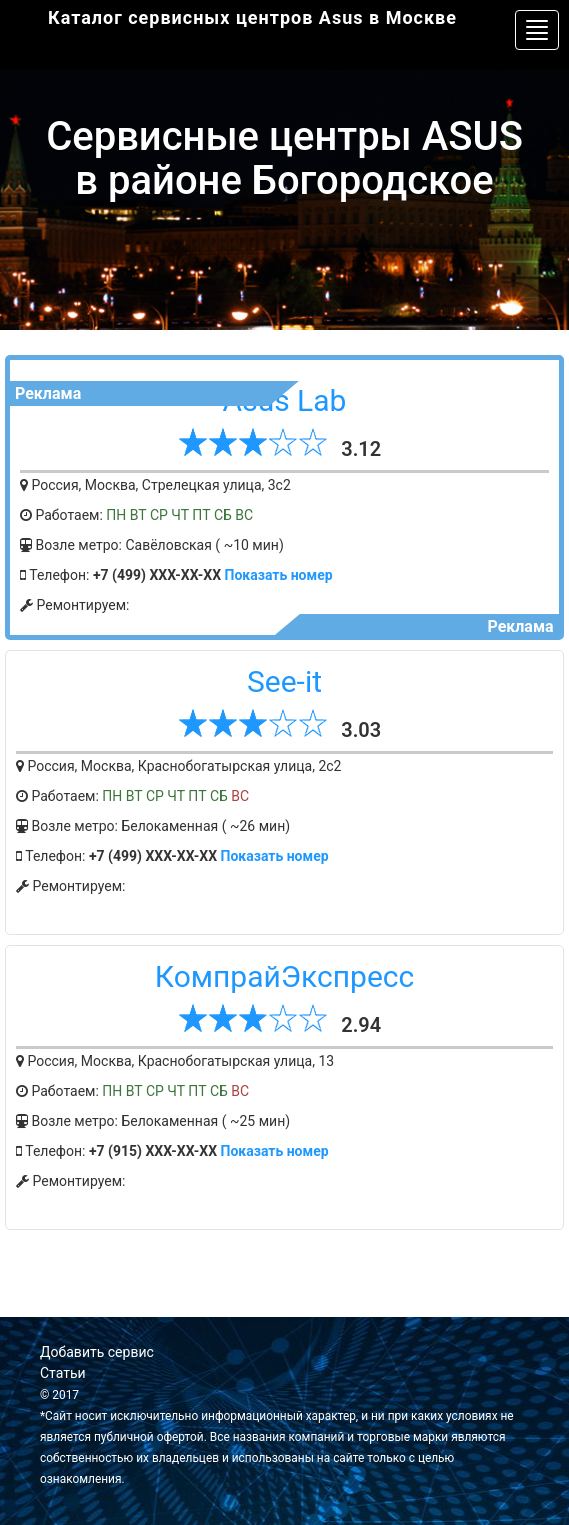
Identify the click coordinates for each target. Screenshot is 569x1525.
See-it (284, 681)
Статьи (63, 1373)
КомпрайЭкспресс (284, 976)
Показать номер (279, 575)
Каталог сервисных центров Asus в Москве (252, 17)
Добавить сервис (97, 1352)
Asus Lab (285, 400)
